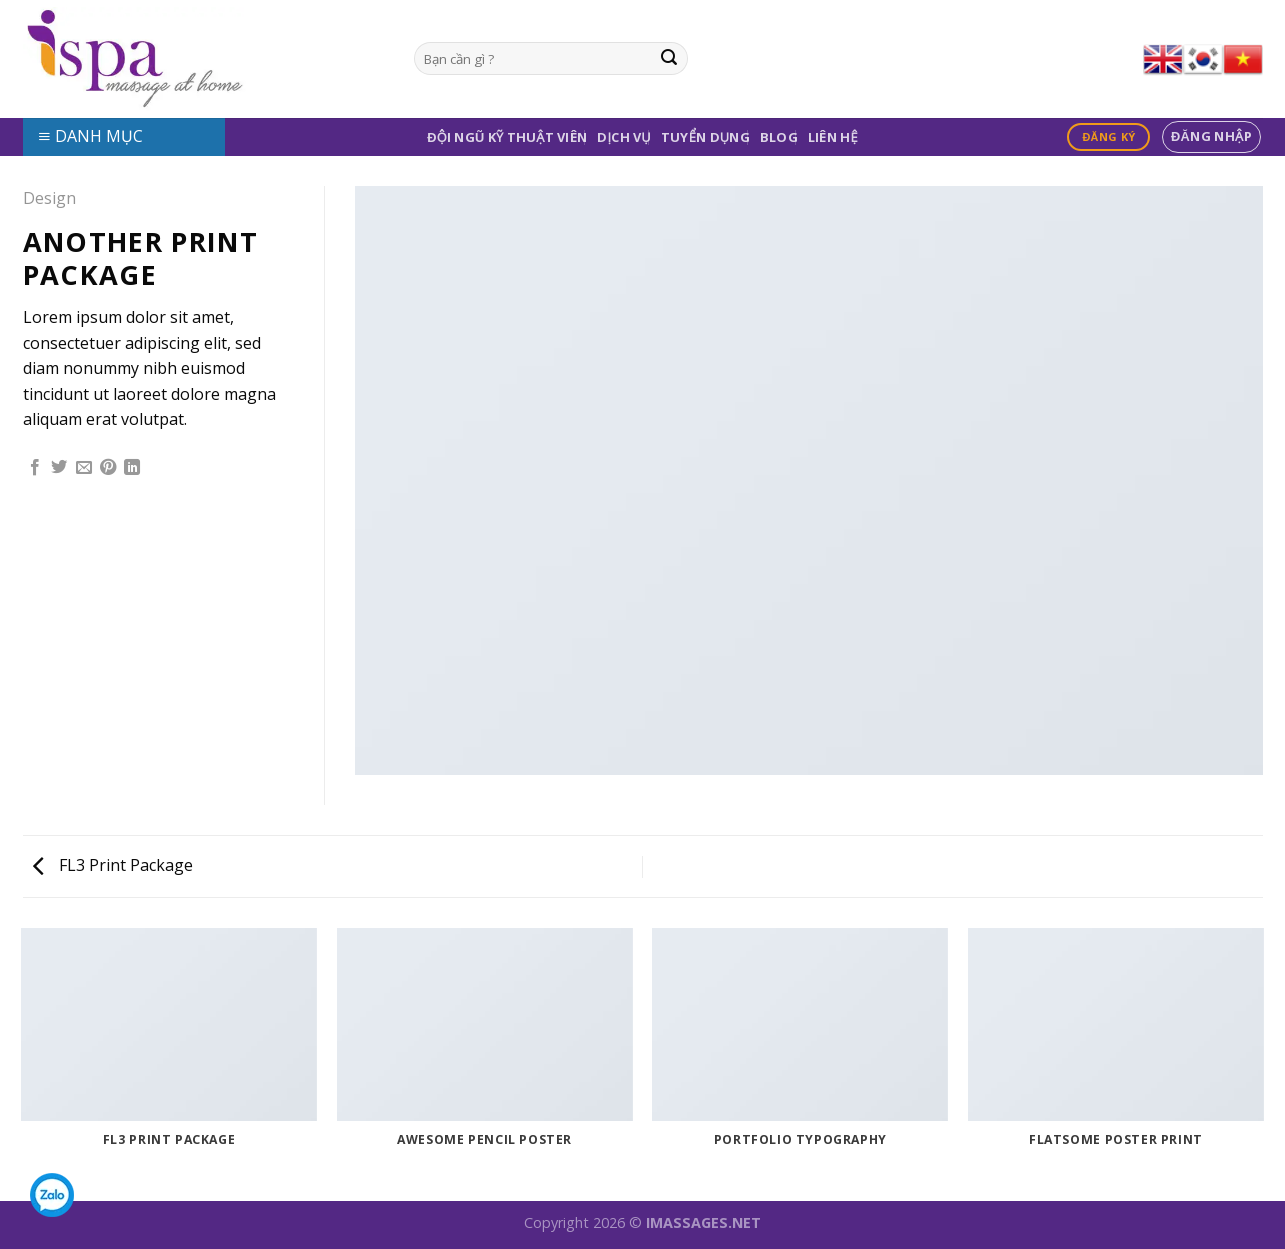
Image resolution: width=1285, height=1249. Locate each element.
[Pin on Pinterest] (108, 468)
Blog (779, 137)
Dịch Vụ (624, 137)
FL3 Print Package (113, 865)
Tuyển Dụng (705, 137)
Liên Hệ (833, 137)
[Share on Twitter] (59, 468)
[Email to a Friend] (84, 468)
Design (49, 198)
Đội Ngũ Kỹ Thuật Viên (507, 137)
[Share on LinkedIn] (132, 468)
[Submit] (669, 59)
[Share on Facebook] (35, 468)
